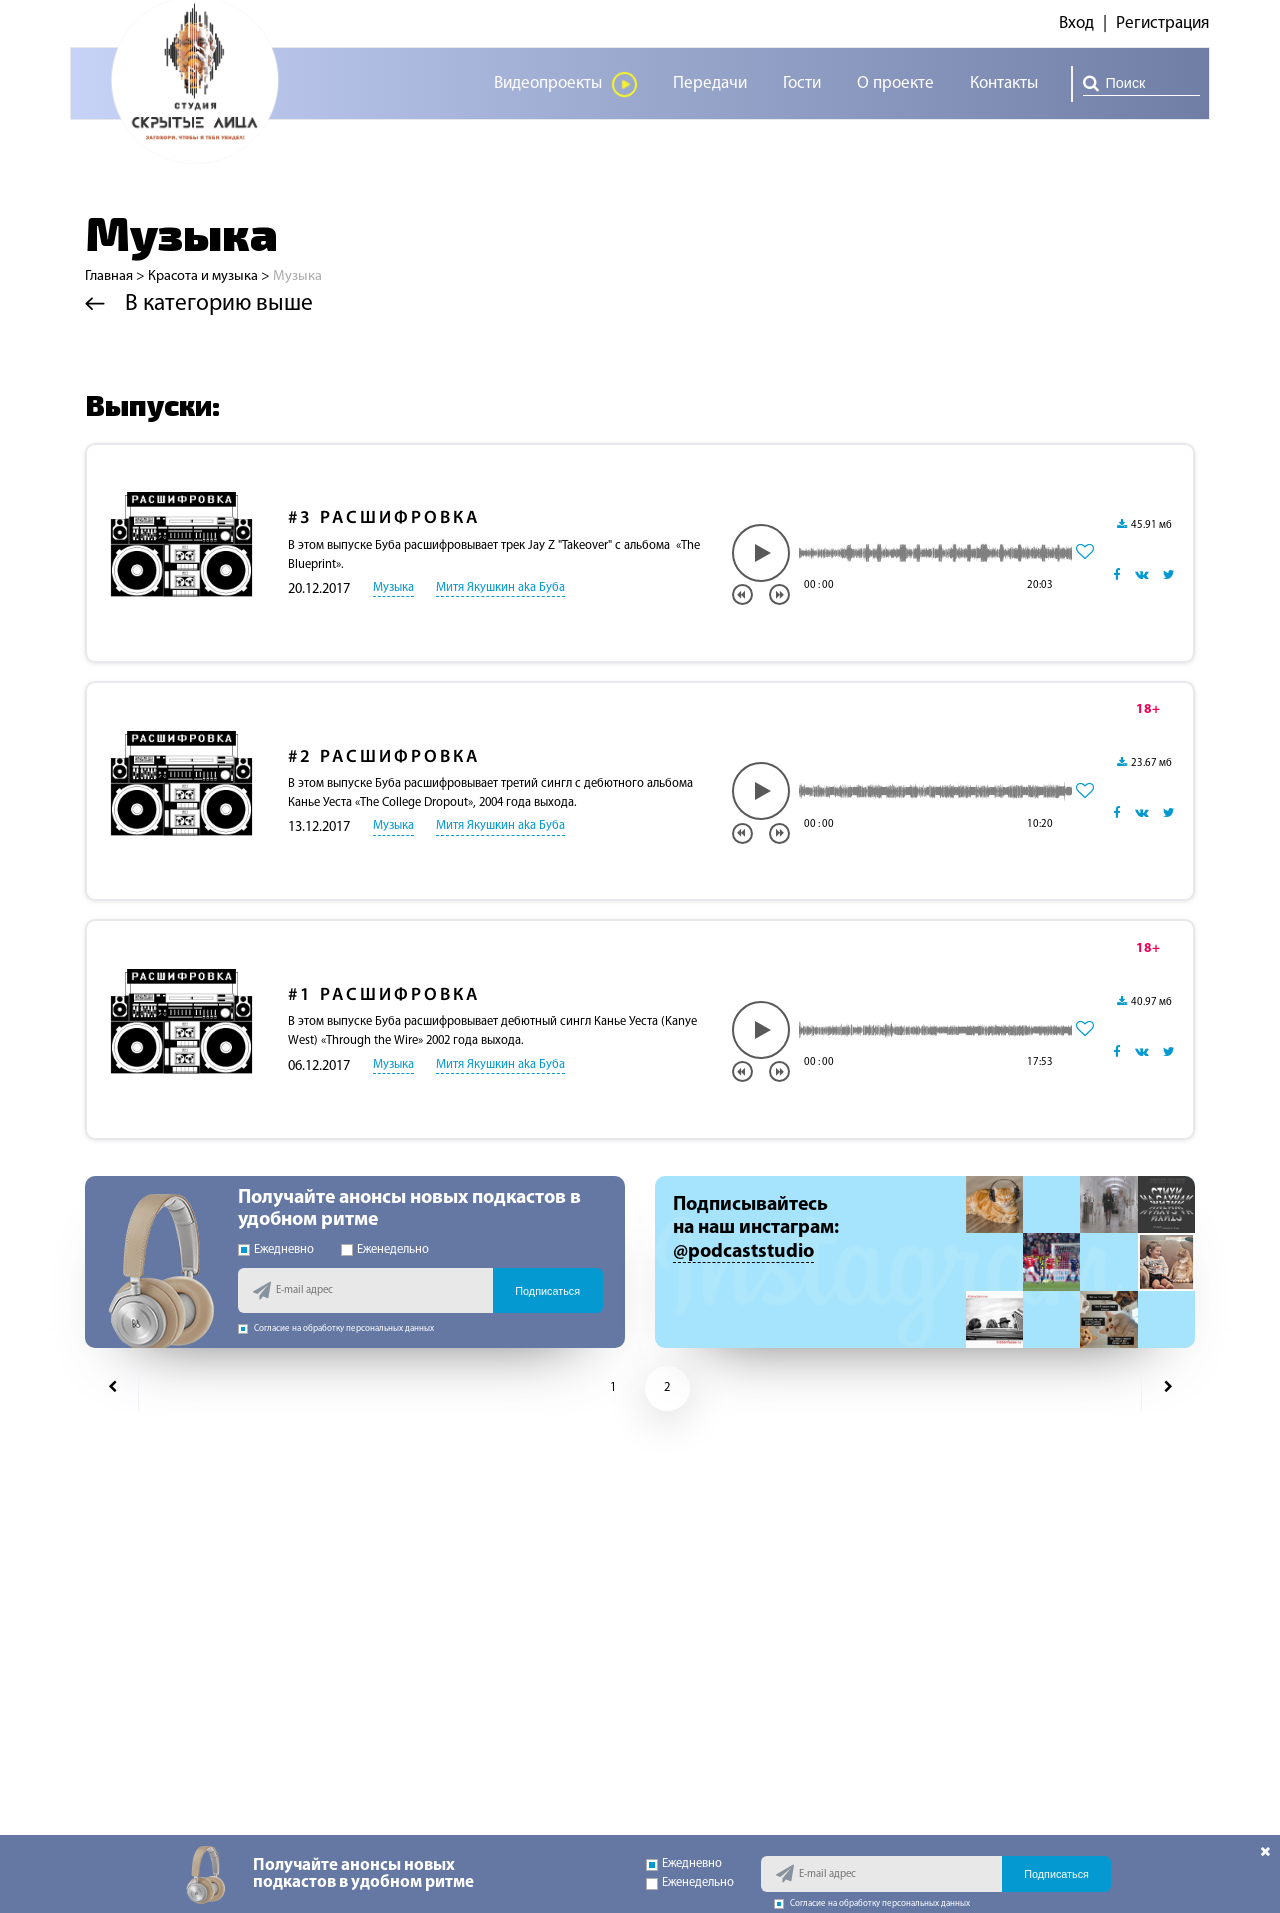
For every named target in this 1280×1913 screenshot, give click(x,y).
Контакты (1004, 83)
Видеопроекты (565, 84)
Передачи (710, 83)
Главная (109, 276)
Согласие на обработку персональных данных (336, 1329)
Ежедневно (276, 1250)
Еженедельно (385, 1250)
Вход (1076, 23)
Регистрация (1162, 23)
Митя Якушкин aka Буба (500, 588)
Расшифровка (384, 518)
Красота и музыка (203, 276)
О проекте (895, 83)
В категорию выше (199, 304)
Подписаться (547, 1291)
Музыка (393, 588)
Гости (802, 83)
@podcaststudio (743, 1252)
